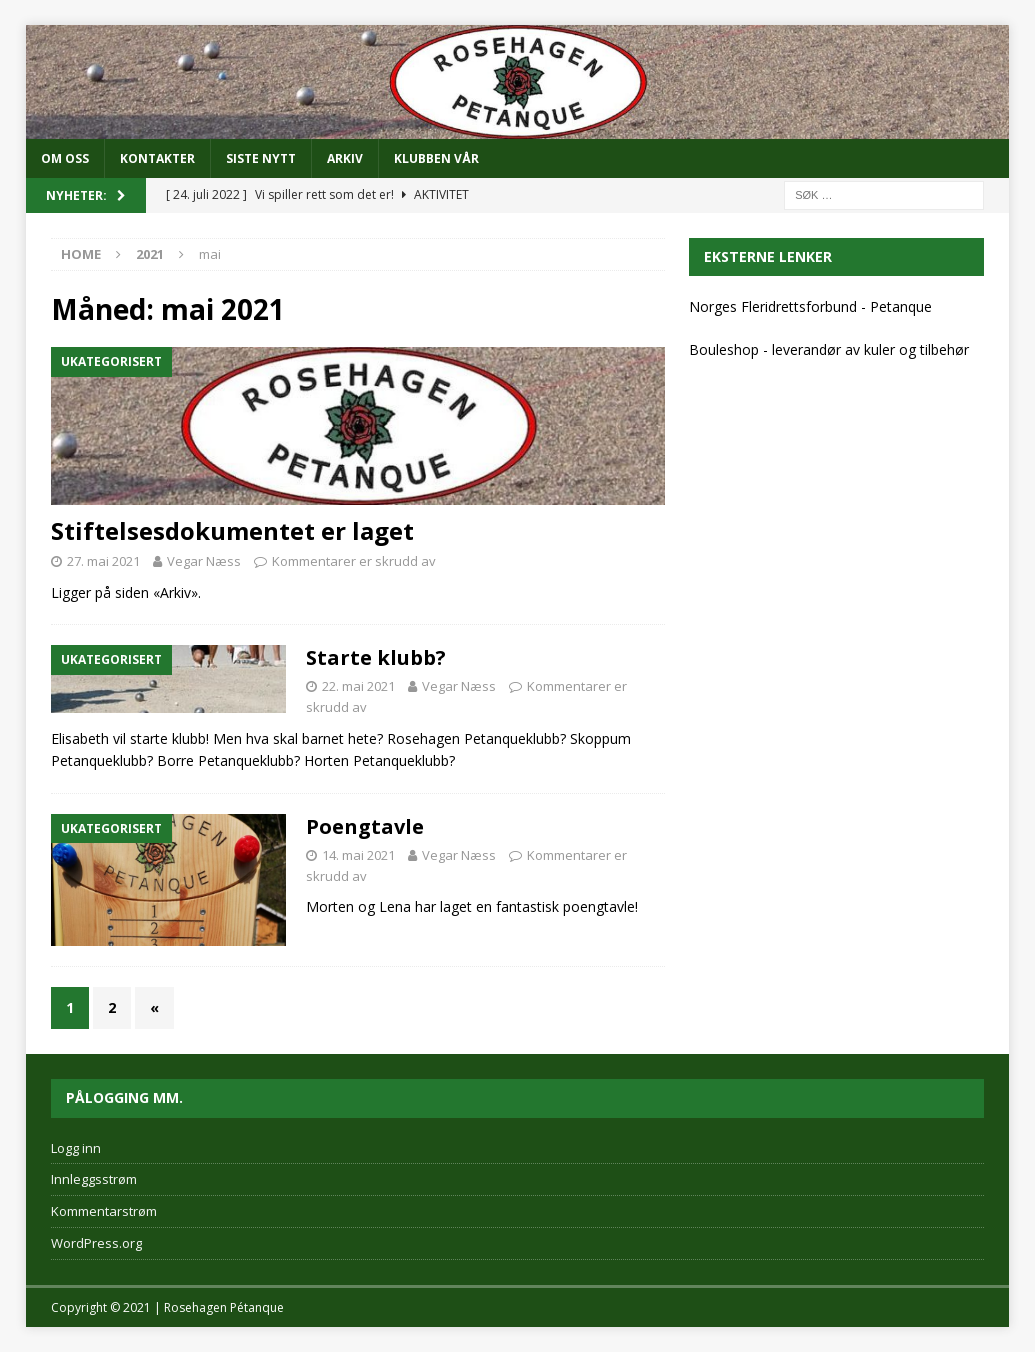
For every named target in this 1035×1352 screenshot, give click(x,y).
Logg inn (76, 1148)
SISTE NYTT (261, 158)
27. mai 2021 (103, 561)
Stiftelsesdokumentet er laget (232, 530)
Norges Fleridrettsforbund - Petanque (810, 306)
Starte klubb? (376, 657)
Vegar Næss (204, 561)
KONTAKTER (157, 158)
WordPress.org (96, 1243)
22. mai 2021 (358, 686)
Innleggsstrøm (94, 1179)
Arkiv (345, 158)
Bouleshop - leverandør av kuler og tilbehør (829, 349)
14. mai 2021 (358, 855)
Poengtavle (365, 826)
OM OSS (65, 158)
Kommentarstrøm (104, 1211)
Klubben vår (436, 158)
